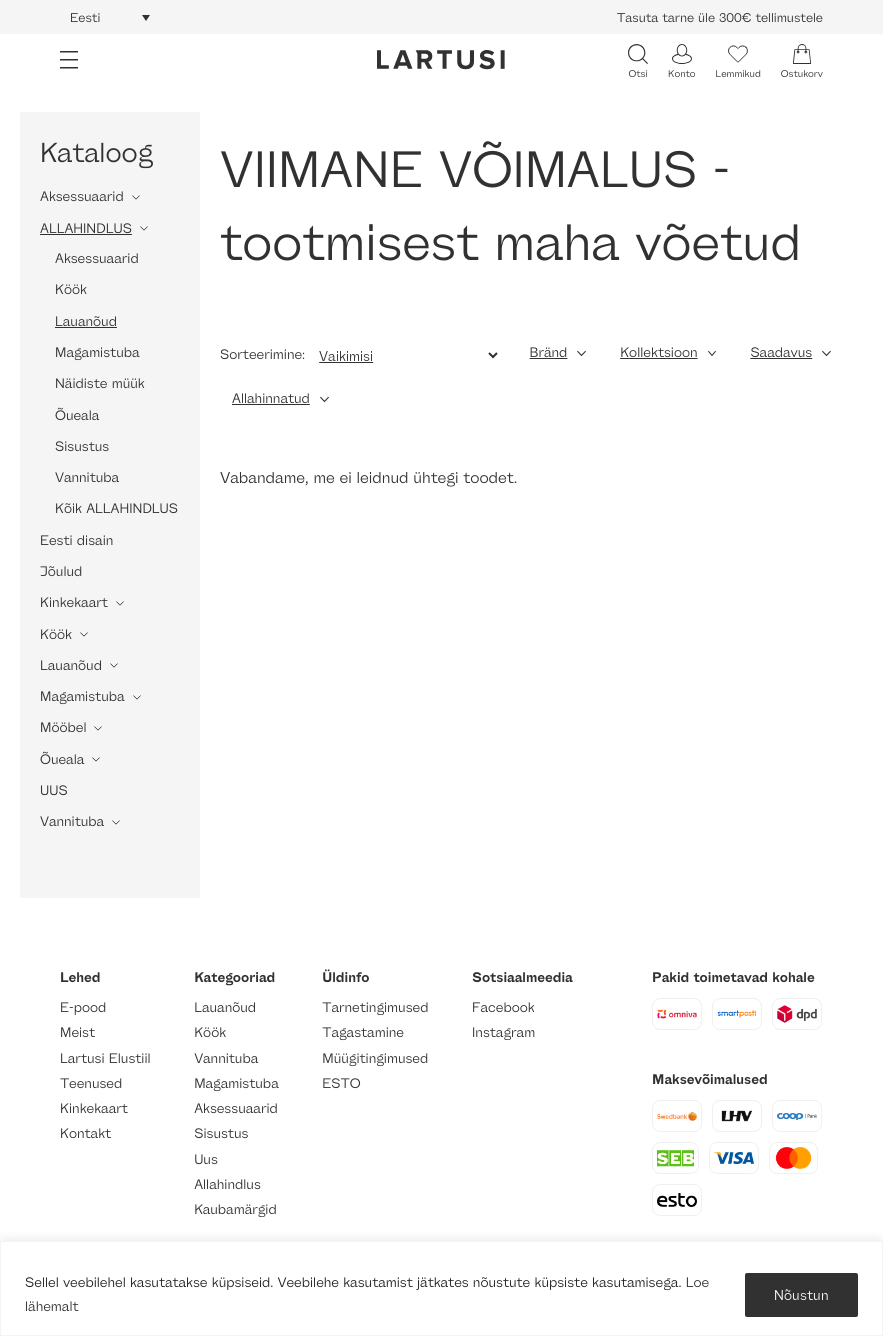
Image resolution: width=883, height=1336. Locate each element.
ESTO (341, 1083)
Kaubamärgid (235, 1209)
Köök (71, 289)
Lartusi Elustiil (105, 1058)
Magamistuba (97, 352)
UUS (54, 790)
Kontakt (85, 1133)
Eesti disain (76, 540)
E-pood (83, 1007)
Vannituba (87, 477)
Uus (206, 1159)
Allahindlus (227, 1184)
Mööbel (63, 727)
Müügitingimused (375, 1058)
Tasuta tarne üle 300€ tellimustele (720, 17)
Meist (77, 1032)
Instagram (503, 1032)
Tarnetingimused (375, 1007)
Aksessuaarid (82, 196)
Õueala (77, 415)
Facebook (503, 1007)
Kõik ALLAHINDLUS (116, 508)
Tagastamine (363, 1032)
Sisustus (82, 446)
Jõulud (61, 571)
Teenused (91, 1083)
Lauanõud (86, 321)
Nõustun (801, 1294)
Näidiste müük (100, 383)
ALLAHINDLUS (86, 228)
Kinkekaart (74, 602)
